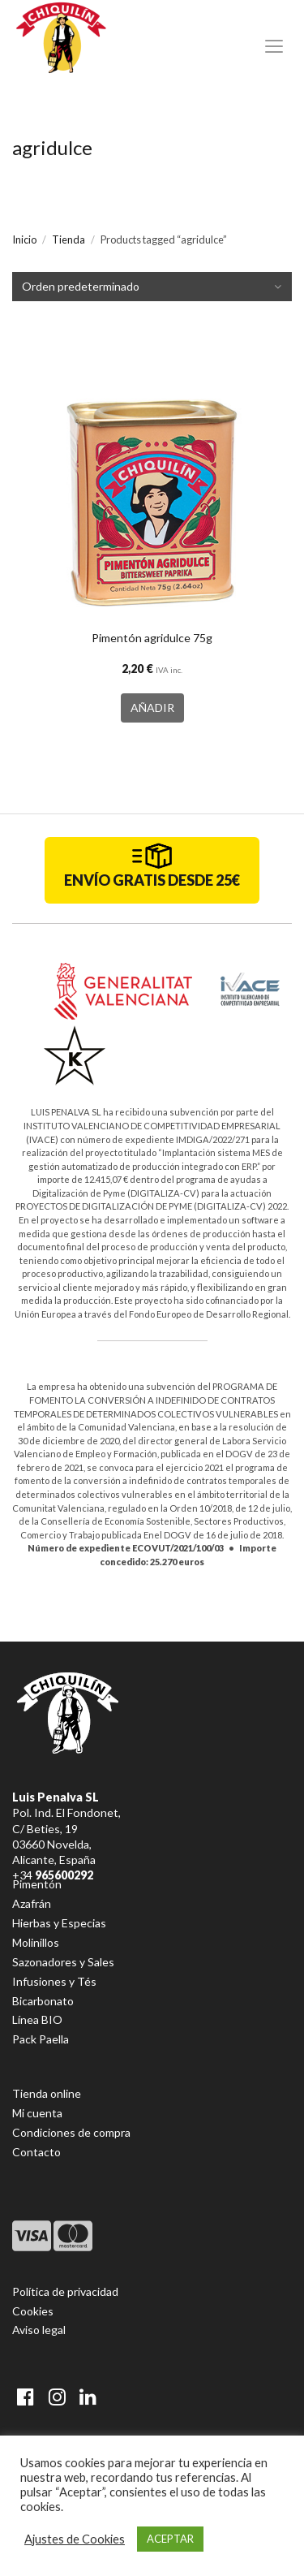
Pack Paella (40, 2039)
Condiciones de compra (71, 2132)
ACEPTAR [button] (170, 2538)
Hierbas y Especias (59, 1923)
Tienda (68, 239)
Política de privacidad (65, 2291)
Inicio (24, 239)
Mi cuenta (37, 2113)
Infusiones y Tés (54, 1981)
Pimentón (37, 1884)
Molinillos (35, 1942)
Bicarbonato (43, 2001)
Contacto (36, 2152)
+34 (52, 1875)
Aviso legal (39, 2330)
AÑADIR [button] (152, 707)
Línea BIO (37, 2019)
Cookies (33, 2311)
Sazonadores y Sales (63, 1962)
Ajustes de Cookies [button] (74, 2539)
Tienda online (46, 2093)
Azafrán (31, 1903)
